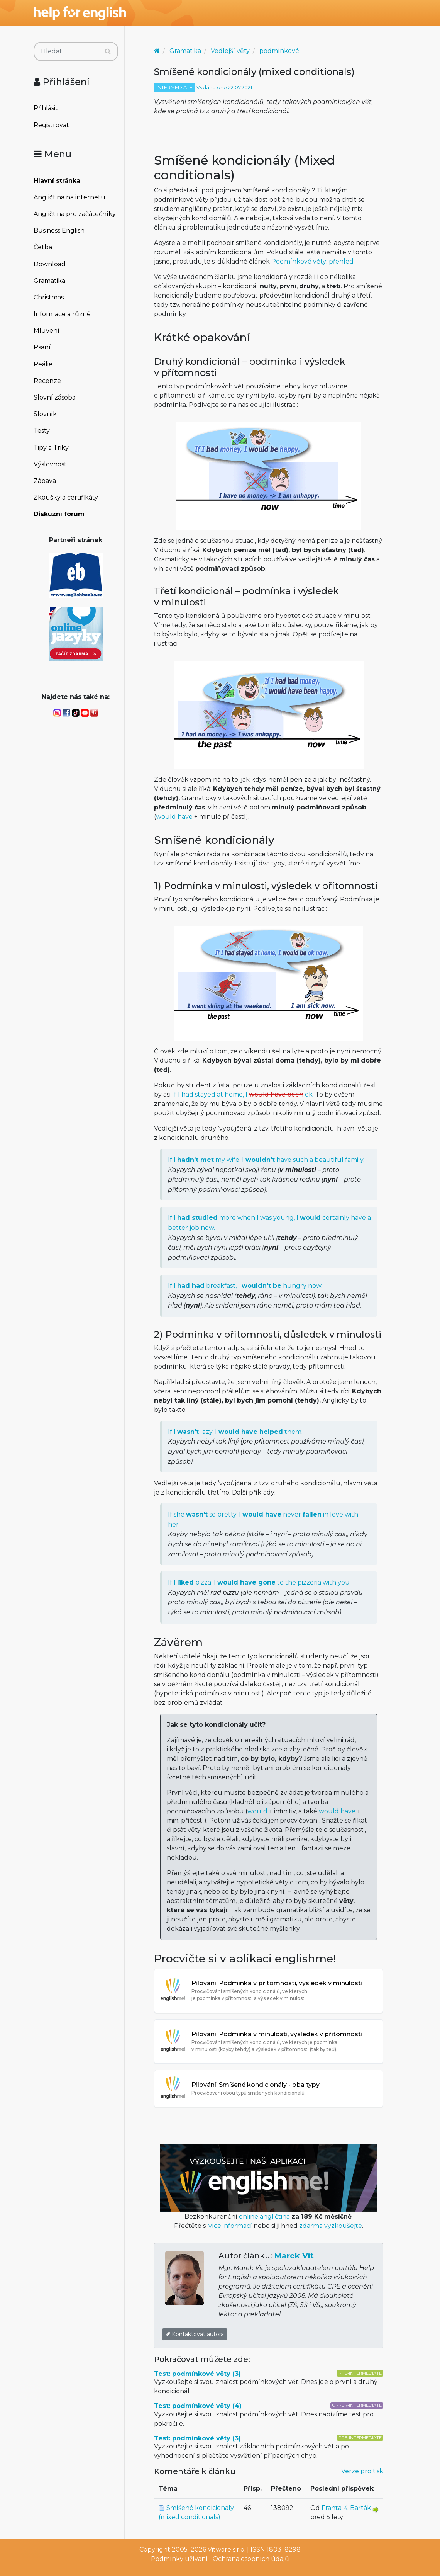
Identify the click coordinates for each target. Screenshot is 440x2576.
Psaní (42, 347)
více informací (230, 2225)
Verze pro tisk (362, 2471)
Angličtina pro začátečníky (75, 214)
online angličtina (264, 2216)
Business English (59, 230)
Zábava (45, 481)
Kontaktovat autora (195, 2334)
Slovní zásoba (55, 397)
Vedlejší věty (230, 50)
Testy (42, 430)
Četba (43, 247)
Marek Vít (294, 2255)
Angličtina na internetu (69, 197)
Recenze (47, 380)
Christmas (49, 297)
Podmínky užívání (179, 2558)
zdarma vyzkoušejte (330, 2225)
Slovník (45, 414)
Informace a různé (62, 314)
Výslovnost (50, 464)
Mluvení (46, 330)
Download (50, 264)
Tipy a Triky (51, 447)
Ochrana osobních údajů (251, 2558)
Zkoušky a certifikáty (66, 497)
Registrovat (51, 125)
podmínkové (279, 50)
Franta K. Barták (346, 2507)
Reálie (43, 364)
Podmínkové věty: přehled (312, 261)
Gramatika (49, 280)
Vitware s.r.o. (226, 2549)
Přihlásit (46, 108)
